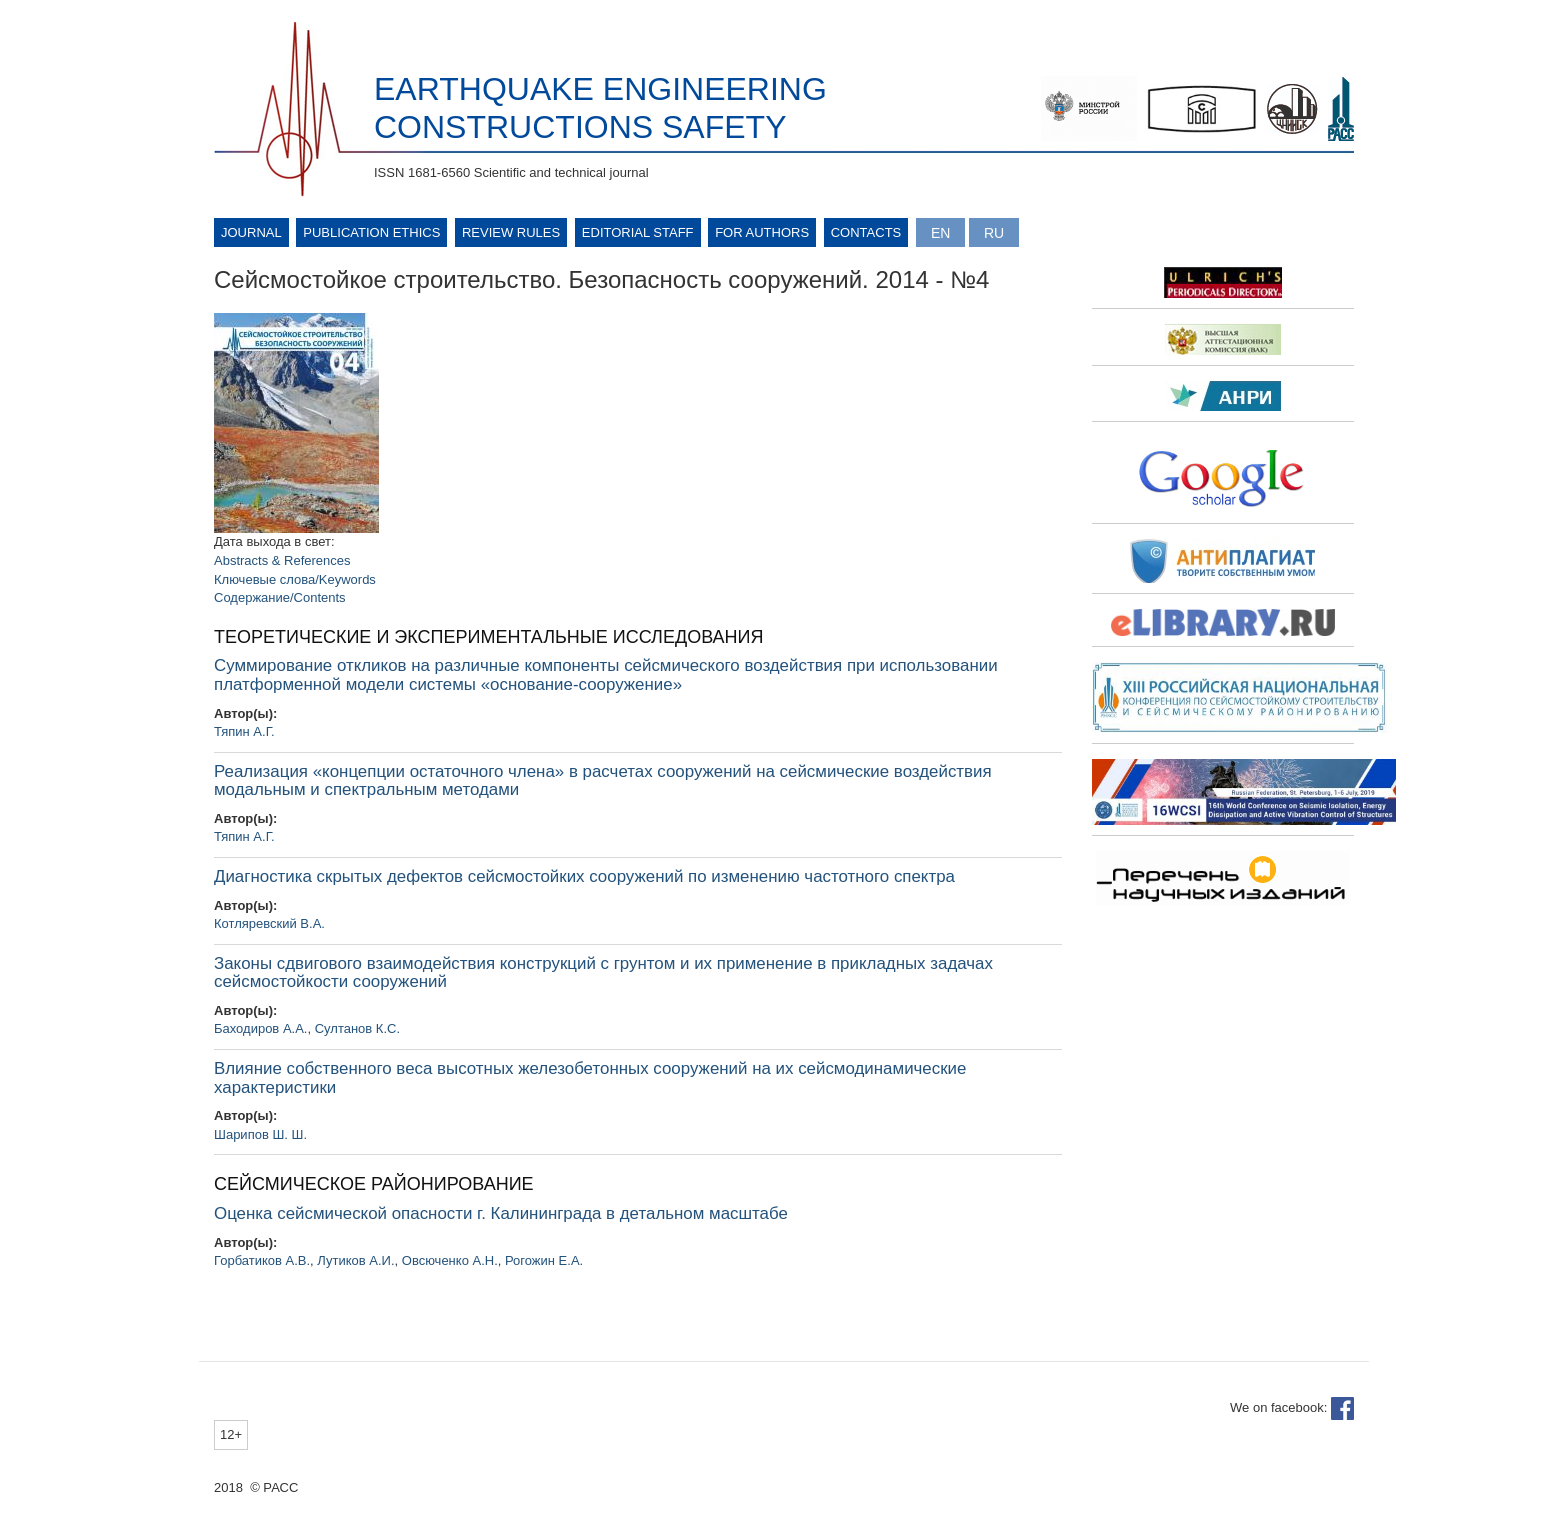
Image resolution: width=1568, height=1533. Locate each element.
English (940, 232)
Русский (994, 232)
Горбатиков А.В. (262, 1260)
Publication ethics (371, 232)
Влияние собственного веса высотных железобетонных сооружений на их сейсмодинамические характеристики (590, 1078)
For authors (762, 232)
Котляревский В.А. (269, 923)
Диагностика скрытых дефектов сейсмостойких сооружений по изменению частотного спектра (584, 876)
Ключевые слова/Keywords (295, 579)
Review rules (511, 232)
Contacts (866, 232)
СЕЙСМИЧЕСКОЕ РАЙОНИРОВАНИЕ (374, 1184)
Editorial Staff (638, 232)
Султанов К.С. (357, 1028)
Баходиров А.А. (260, 1028)
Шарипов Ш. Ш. (260, 1134)
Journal (251, 232)
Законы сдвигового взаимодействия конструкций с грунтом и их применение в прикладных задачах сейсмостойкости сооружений (603, 973)
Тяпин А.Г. (244, 731)
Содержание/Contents (280, 597)
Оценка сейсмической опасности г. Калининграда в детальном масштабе (501, 1213)
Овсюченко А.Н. (450, 1260)
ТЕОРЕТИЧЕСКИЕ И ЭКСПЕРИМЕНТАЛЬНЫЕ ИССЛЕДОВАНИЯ (488, 637)
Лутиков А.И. (355, 1260)
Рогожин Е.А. (544, 1260)
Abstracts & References (282, 560)
